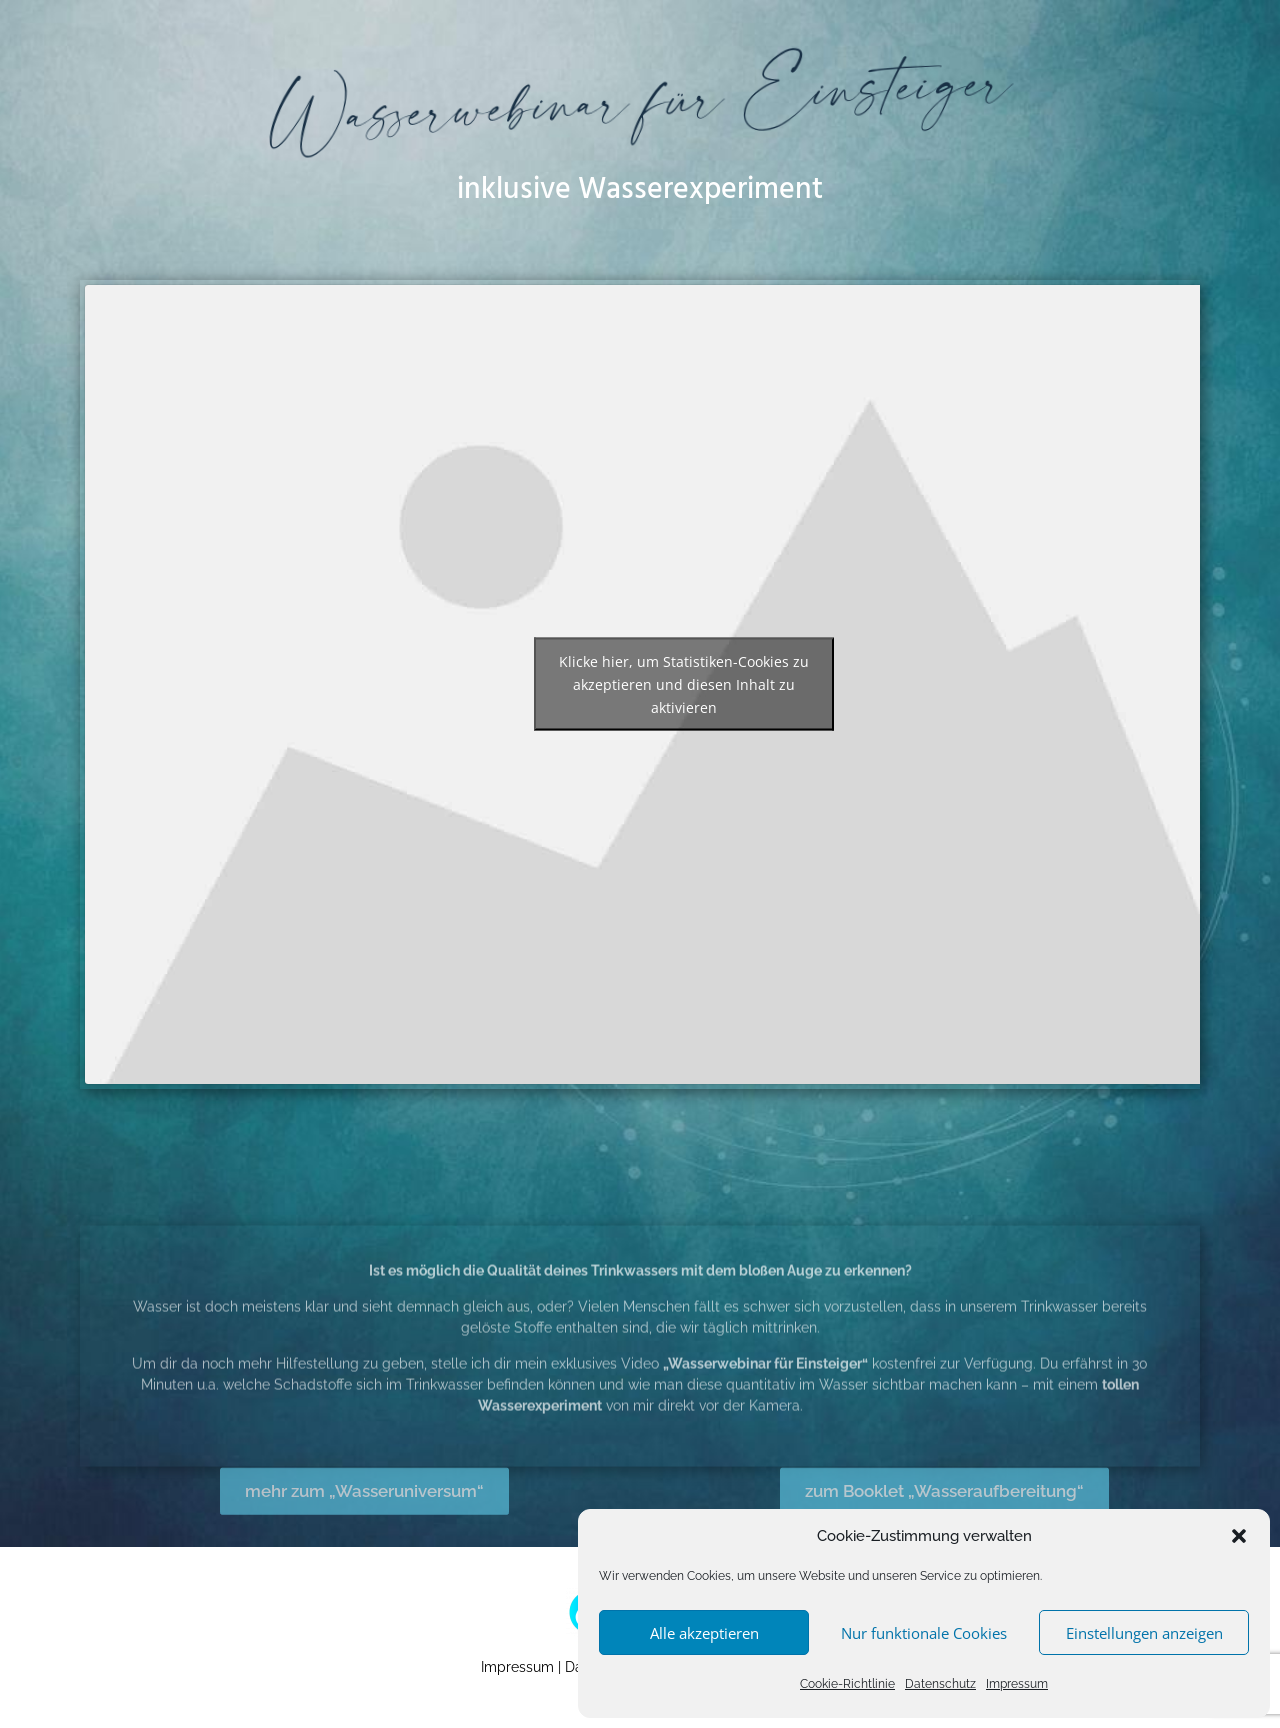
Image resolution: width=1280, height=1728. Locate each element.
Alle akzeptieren (704, 1633)
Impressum (1017, 1684)
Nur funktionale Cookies (924, 1633)
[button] (1239, 1536)
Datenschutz (940, 1684)
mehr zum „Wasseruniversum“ (364, 1519)
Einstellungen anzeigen (1144, 1633)
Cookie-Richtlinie (847, 1684)
